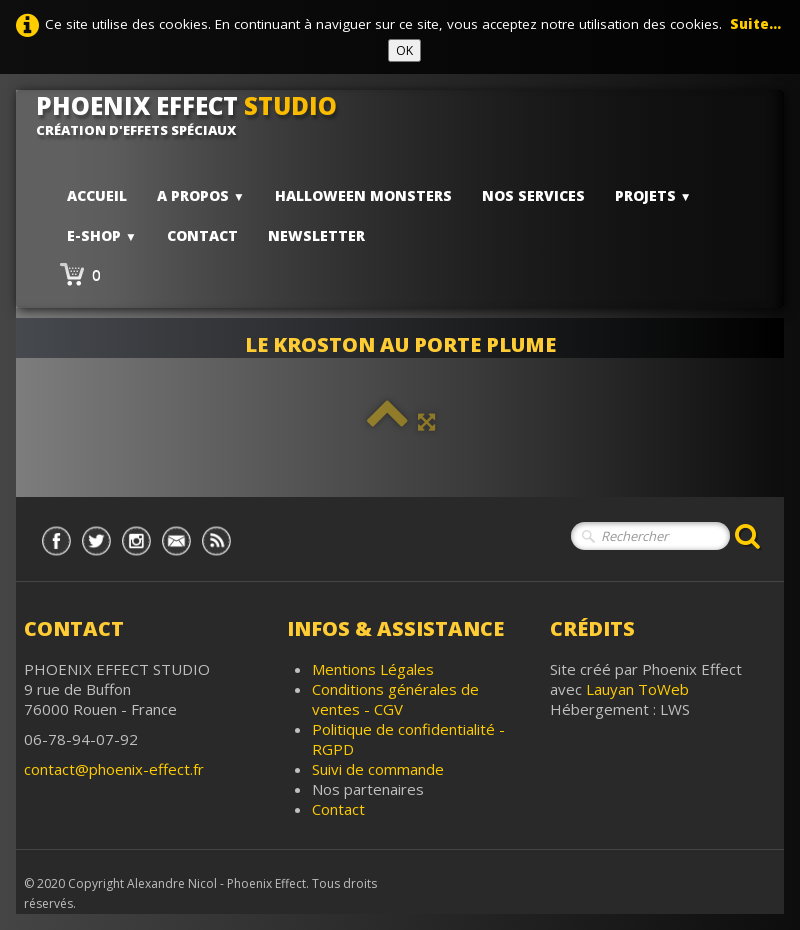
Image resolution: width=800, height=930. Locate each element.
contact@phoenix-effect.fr (114, 769)
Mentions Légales (373, 669)
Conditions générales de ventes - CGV (395, 699)
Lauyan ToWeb (637, 689)
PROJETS (653, 195)
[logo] (194, 115)
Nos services (533, 195)
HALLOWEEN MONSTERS (363, 195)
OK (404, 50)
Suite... (755, 24)
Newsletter (316, 235)
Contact (202, 235)
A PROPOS (201, 195)
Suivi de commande (378, 769)
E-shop (102, 235)
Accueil (97, 195)
